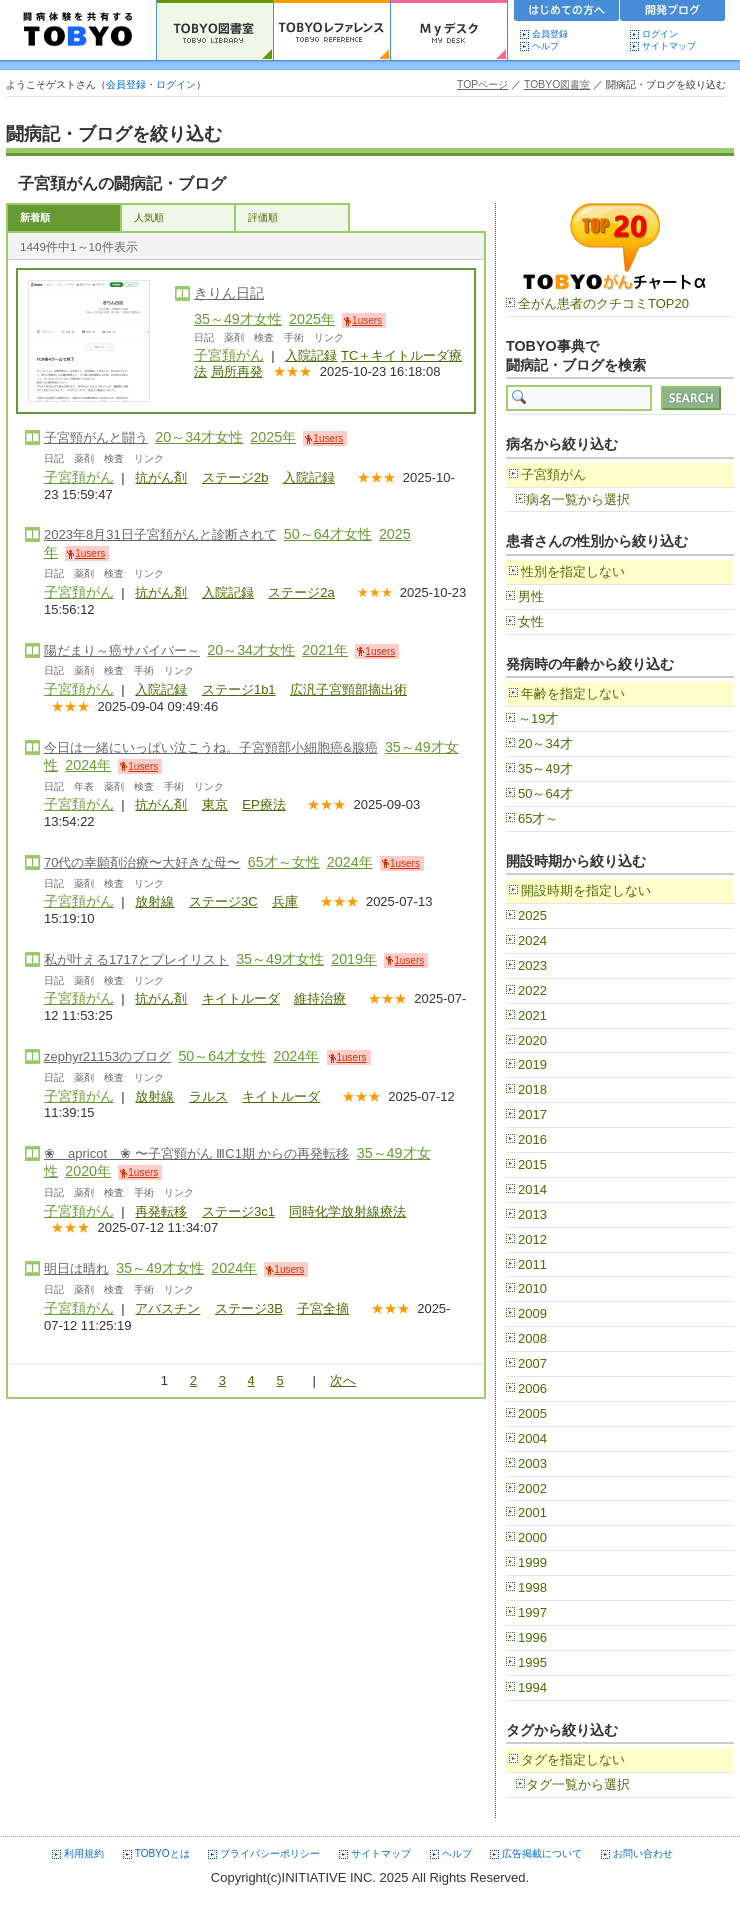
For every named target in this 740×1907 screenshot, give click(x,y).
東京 (215, 804)
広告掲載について (542, 1853)
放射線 (154, 901)
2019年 (354, 959)
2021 (532, 1015)
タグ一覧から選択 (578, 1784)
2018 (532, 1089)
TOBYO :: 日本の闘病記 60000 (78, 30)
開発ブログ (673, 13)
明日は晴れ (76, 1268)
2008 (532, 1338)
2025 (532, 915)
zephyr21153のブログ (107, 1056)
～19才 (538, 718)
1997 (532, 1612)
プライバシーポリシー (270, 1853)
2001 (532, 1512)
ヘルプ (550, 46)
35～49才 (545, 768)
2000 (532, 1537)
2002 (532, 1488)
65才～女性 (284, 862)
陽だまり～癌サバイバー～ (122, 650)
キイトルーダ (241, 998)
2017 (532, 1114)
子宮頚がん (229, 355)
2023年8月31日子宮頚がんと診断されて (160, 534)
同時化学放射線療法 (347, 1211)
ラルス (208, 1096)
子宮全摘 (323, 1308)
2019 (532, 1064)
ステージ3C (223, 901)
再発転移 (161, 1211)
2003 (532, 1463)
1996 (532, 1637)
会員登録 (550, 34)
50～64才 (545, 793)
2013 (532, 1214)
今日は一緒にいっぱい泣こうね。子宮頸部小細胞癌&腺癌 (211, 747)
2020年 (88, 1171)
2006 (532, 1388)
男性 (531, 596)
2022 (532, 990)
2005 (532, 1413)
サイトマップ (669, 46)
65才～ (538, 818)
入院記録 (311, 355)
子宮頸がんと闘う (96, 437)
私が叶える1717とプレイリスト (136, 959)
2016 (532, 1139)
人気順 (149, 217)
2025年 (312, 319)
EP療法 (263, 804)
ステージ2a (301, 592)
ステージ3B (249, 1308)
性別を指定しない (573, 571)
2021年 (325, 650)
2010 (532, 1288)
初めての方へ (567, 13)
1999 (532, 1562)
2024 (532, 940)
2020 (532, 1040)
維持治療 (320, 998)
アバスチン (167, 1308)
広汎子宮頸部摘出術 (348, 689)
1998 (532, 1587)
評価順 (263, 217)
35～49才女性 (238, 319)
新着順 (35, 217)
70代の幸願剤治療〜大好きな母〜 (142, 862)
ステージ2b (235, 477)
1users (367, 320)
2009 (532, 1313)
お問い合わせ (643, 1853)
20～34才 (545, 743)
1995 (532, 1662)
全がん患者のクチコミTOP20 (603, 303)
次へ (343, 1380)
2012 (532, 1239)
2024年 (88, 765)
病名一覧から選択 (578, 499)
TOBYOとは (162, 1853)
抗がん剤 (161, 477)
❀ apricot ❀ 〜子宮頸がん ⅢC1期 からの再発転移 (196, 1153)
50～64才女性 (328, 534)
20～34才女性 (199, 437)
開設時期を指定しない (586, 890)
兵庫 (285, 901)
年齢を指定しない (573, 693)
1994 (532, 1687)
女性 (531, 621)
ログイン (660, 34)
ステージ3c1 (238, 1211)
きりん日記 (229, 293)
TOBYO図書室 (557, 84)
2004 (532, 1438)
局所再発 (237, 371)
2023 (532, 965)
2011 (532, 1264)
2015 (532, 1164)
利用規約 (84, 1853)
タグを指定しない (573, 1759)
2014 (532, 1189)
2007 (532, 1363)
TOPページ (482, 84)
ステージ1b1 (239, 689)
